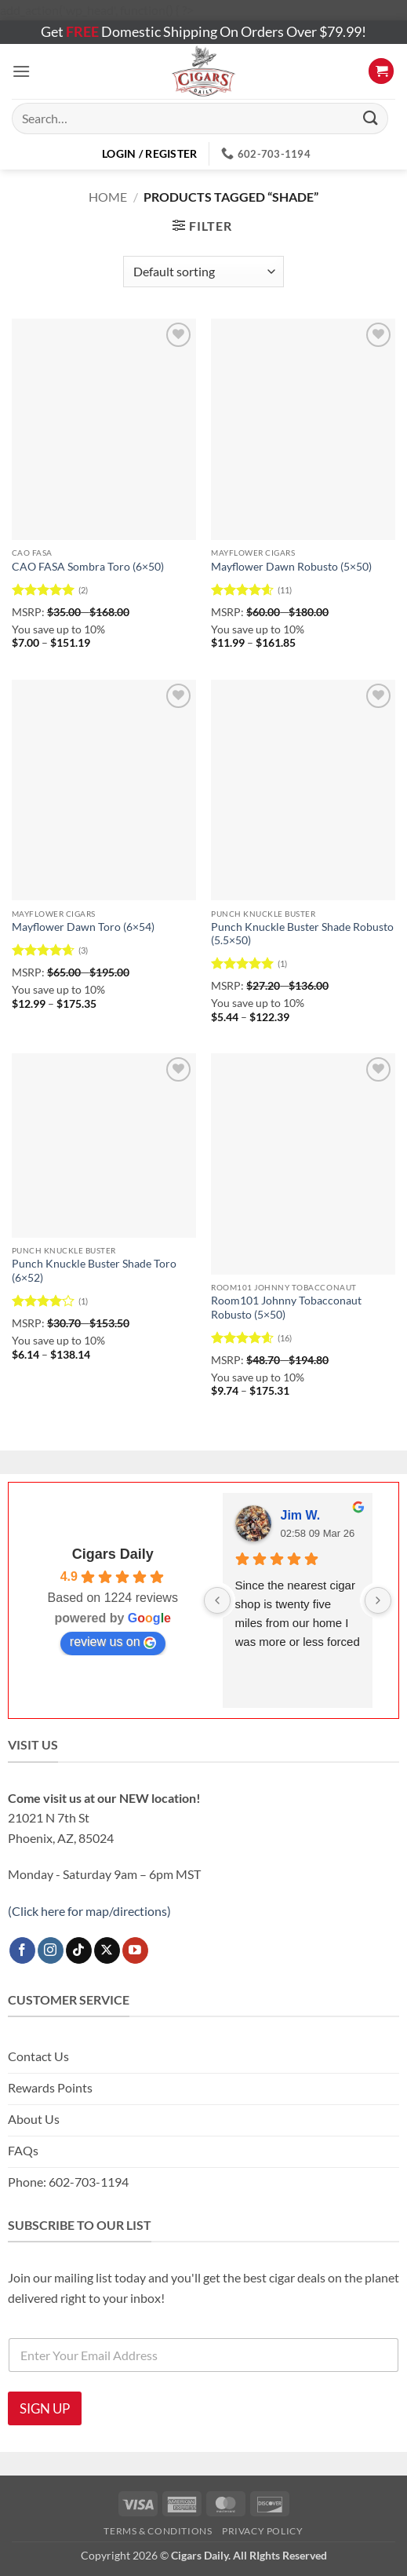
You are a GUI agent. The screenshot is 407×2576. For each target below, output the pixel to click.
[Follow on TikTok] (79, 1950)
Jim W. (301, 1515)
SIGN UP (45, 2408)
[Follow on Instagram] (51, 1950)
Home (108, 196)
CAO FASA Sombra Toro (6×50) (88, 566)
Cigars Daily (113, 1554)
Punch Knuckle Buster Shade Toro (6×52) (94, 1270)
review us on (113, 1642)
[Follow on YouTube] (135, 1950)
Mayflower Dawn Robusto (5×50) (291, 566)
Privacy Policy (262, 2531)
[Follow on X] (107, 1950)
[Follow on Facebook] (22, 1950)
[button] (21, 71)
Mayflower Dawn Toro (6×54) (83, 927)
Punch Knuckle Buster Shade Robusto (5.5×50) (302, 934)
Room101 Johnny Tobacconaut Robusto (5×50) (286, 1307)
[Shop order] (203, 271)
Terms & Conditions (158, 2531)
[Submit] (371, 118)
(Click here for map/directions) (89, 1910)
